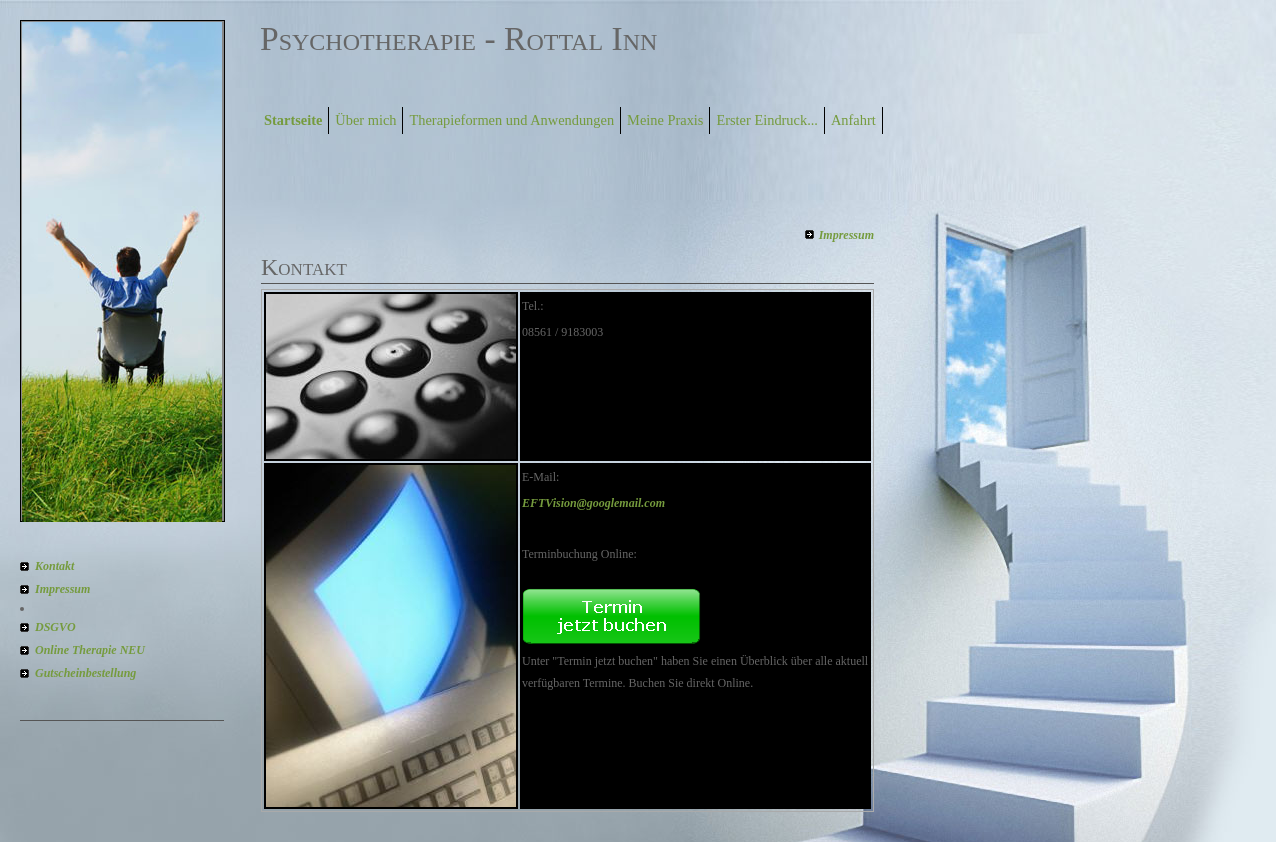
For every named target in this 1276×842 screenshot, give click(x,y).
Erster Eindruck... (767, 120)
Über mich (365, 120)
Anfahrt (853, 120)
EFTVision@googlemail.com (593, 503)
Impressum (62, 589)
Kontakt (54, 566)
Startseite (293, 120)
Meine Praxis (665, 120)
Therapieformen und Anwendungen (511, 120)
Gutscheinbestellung (85, 673)
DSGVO (55, 627)
